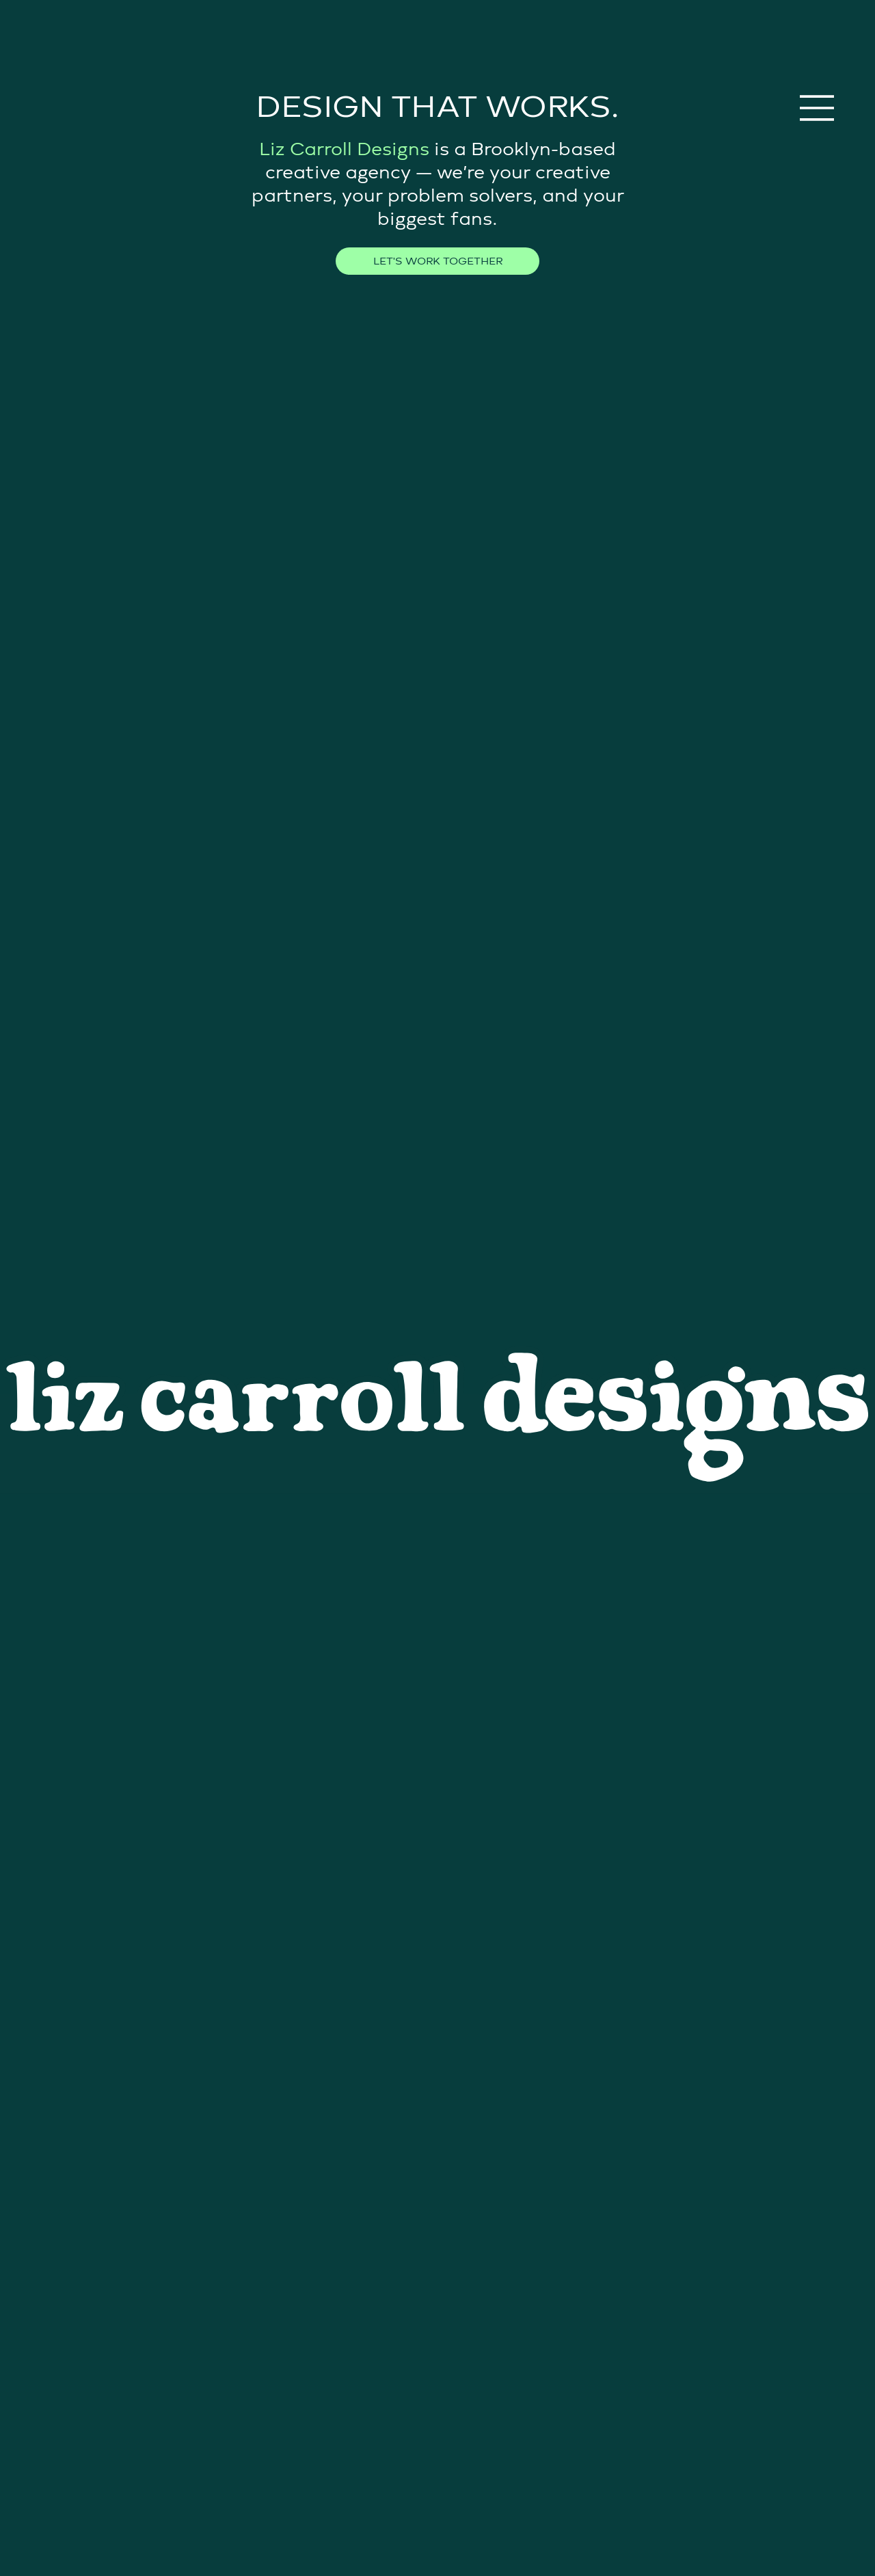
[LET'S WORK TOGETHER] (437, 261)
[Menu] (818, 108)
